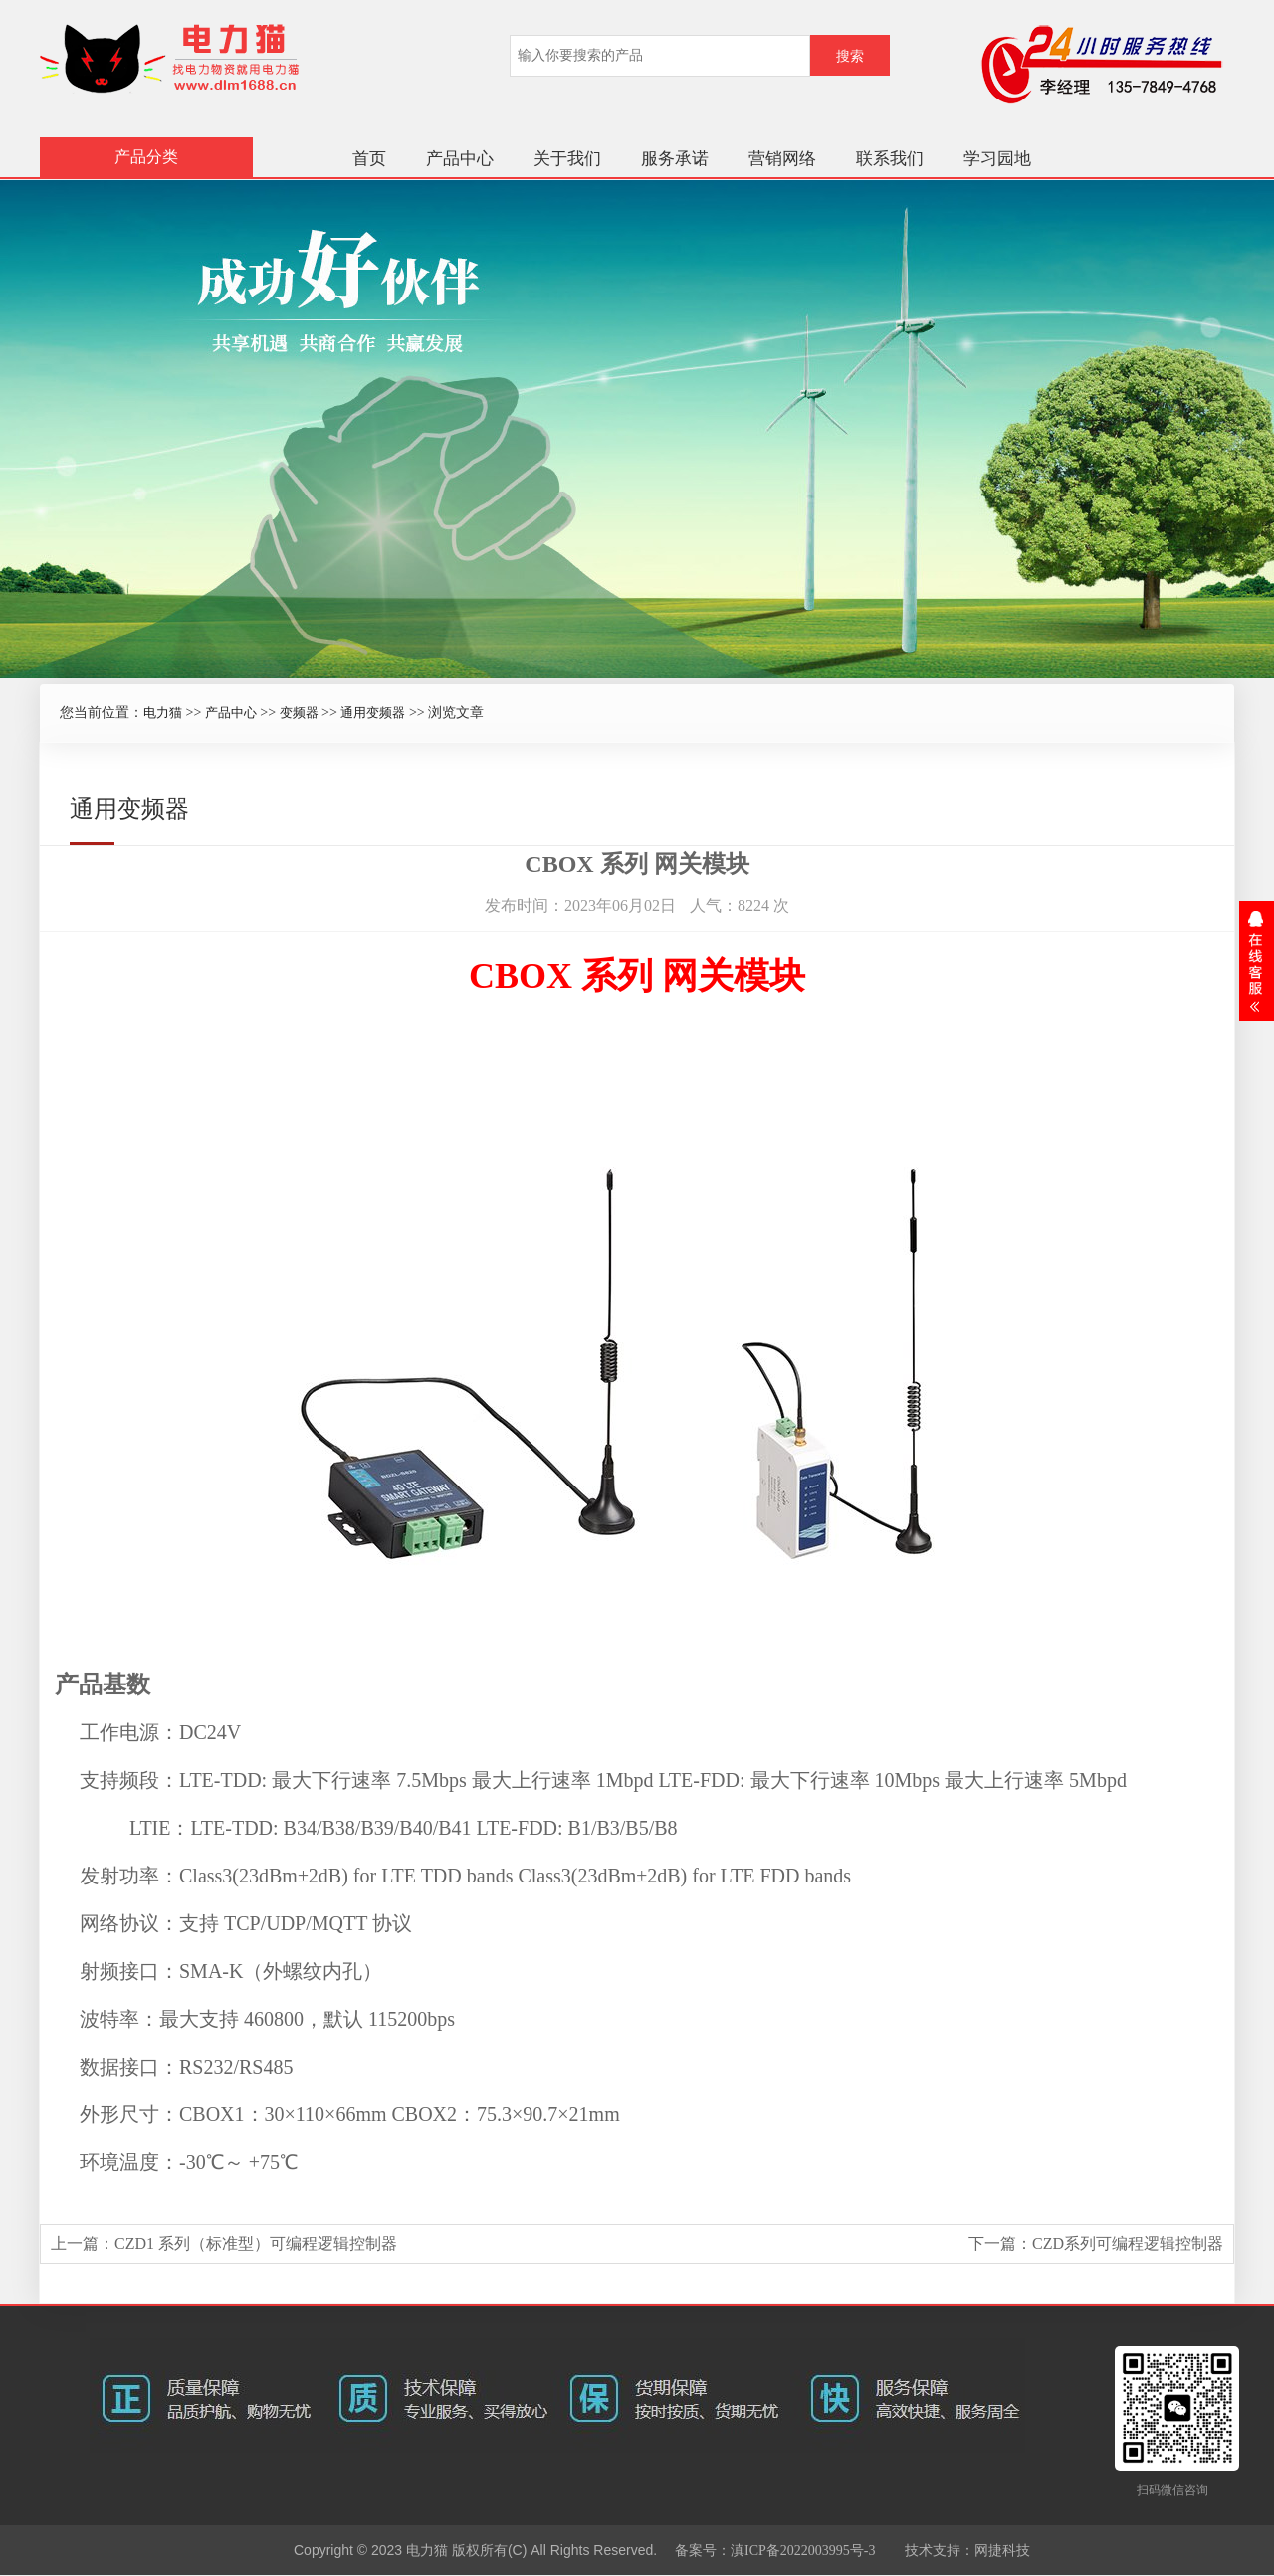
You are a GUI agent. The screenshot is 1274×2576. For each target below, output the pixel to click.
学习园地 (997, 158)
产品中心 (460, 158)
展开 (1256, 961)
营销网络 (782, 158)
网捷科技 (1002, 2550)
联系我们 (890, 158)
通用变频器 (372, 712)
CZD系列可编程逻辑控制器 (1127, 2243)
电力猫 (162, 712)
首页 (369, 158)
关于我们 (567, 158)
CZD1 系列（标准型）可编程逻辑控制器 (255, 2243)
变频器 (299, 712)
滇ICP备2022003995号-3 (803, 2550)
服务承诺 (675, 158)
